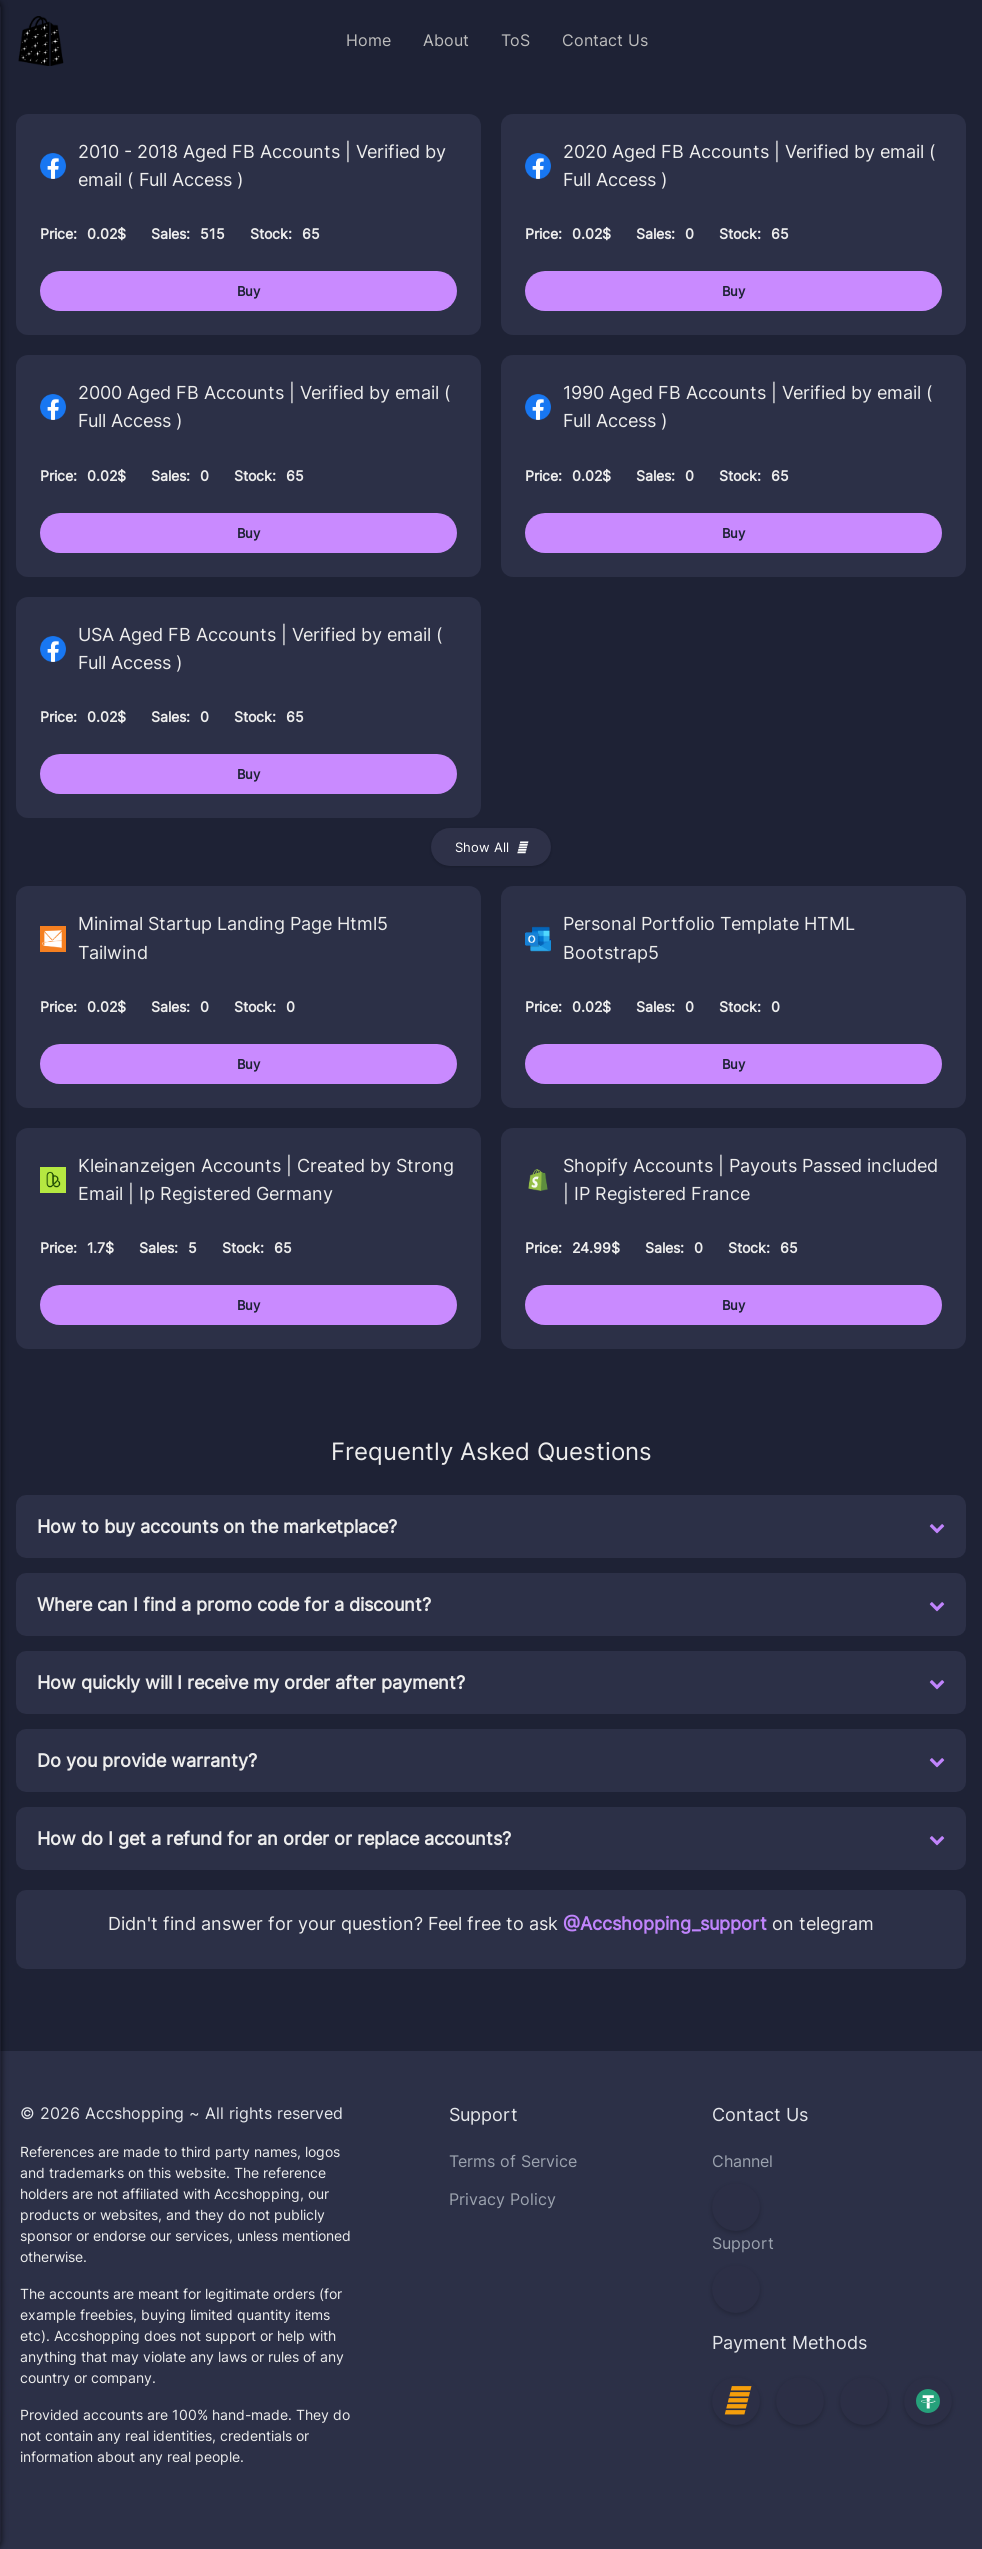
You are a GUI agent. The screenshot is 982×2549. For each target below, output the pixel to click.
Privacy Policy (502, 2199)
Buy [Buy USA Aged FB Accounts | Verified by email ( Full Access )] (248, 774)
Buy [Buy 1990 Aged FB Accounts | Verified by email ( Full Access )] (733, 533)
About (446, 40)
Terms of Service (513, 2161)
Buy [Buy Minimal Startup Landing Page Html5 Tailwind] (248, 1064)
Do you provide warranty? (491, 1760)
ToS (515, 40)
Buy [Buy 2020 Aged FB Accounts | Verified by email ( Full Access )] (733, 291)
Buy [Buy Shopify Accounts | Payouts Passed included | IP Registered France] (733, 1305)
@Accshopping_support (665, 1923)
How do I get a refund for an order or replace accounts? (491, 1838)
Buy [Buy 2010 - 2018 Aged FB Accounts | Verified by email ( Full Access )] (248, 291)
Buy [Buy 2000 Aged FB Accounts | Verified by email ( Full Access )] (248, 533)
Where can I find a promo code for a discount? (491, 1604)
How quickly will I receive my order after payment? (491, 1682)
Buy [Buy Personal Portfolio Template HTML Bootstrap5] (733, 1064)
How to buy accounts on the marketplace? (491, 1526)
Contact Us (605, 40)
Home (368, 40)
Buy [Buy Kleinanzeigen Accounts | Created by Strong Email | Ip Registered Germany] (248, 1305)
